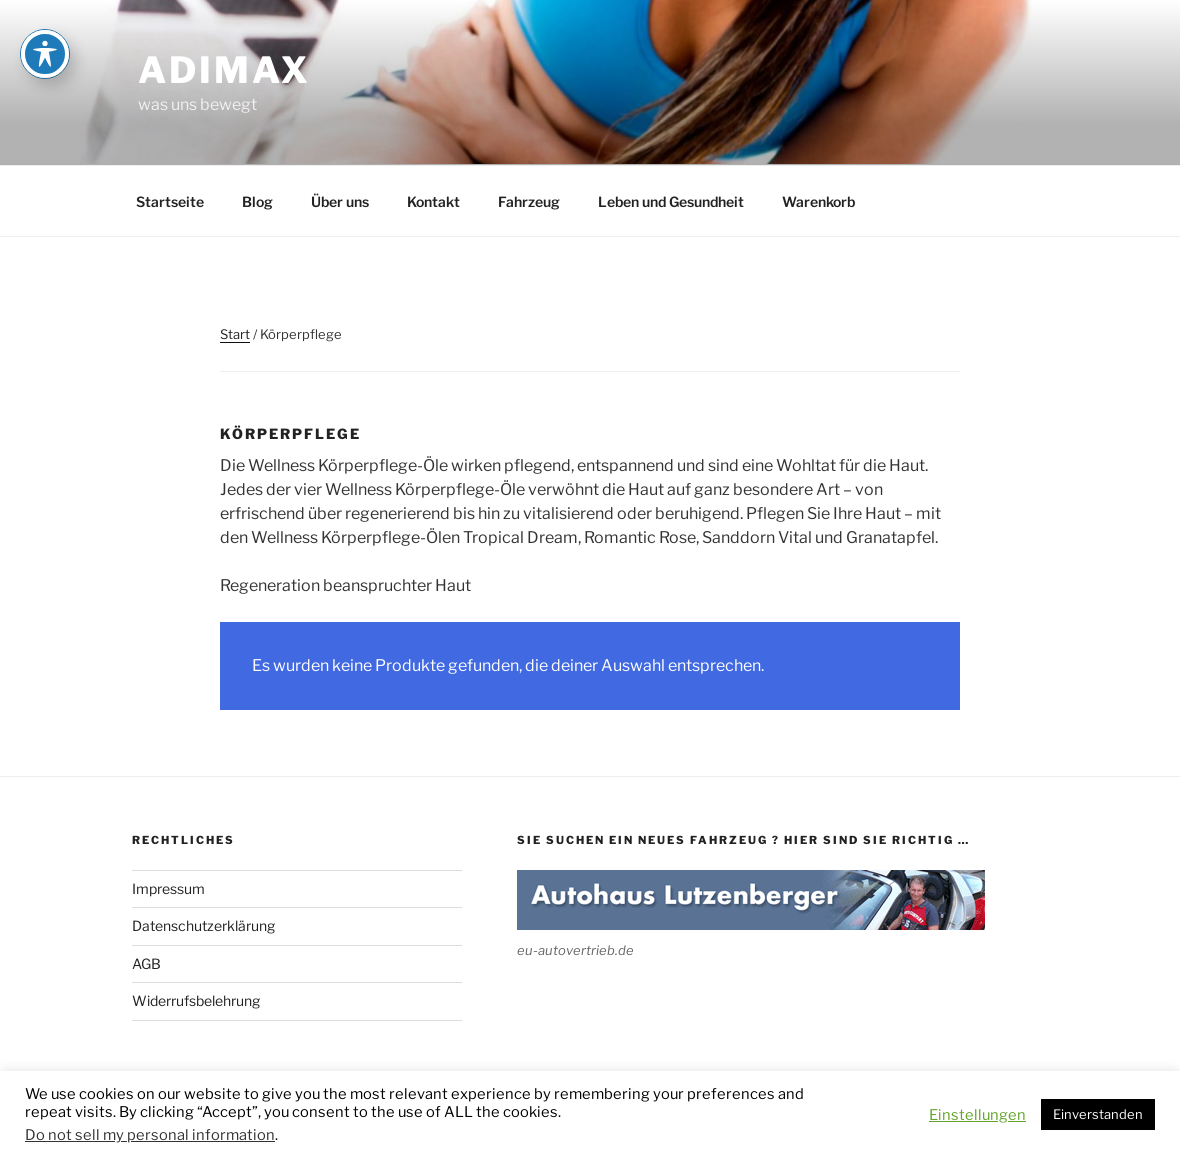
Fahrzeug (529, 201)
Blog (257, 201)
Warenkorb (818, 201)
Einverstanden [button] (1098, 1114)
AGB (146, 963)
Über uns (340, 201)
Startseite (170, 201)
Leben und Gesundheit (671, 201)
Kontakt (433, 201)
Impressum (168, 888)
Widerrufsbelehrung (196, 1000)
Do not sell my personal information (150, 1135)
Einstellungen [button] (977, 1115)
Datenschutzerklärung (203, 925)
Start (235, 334)
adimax (224, 70)
